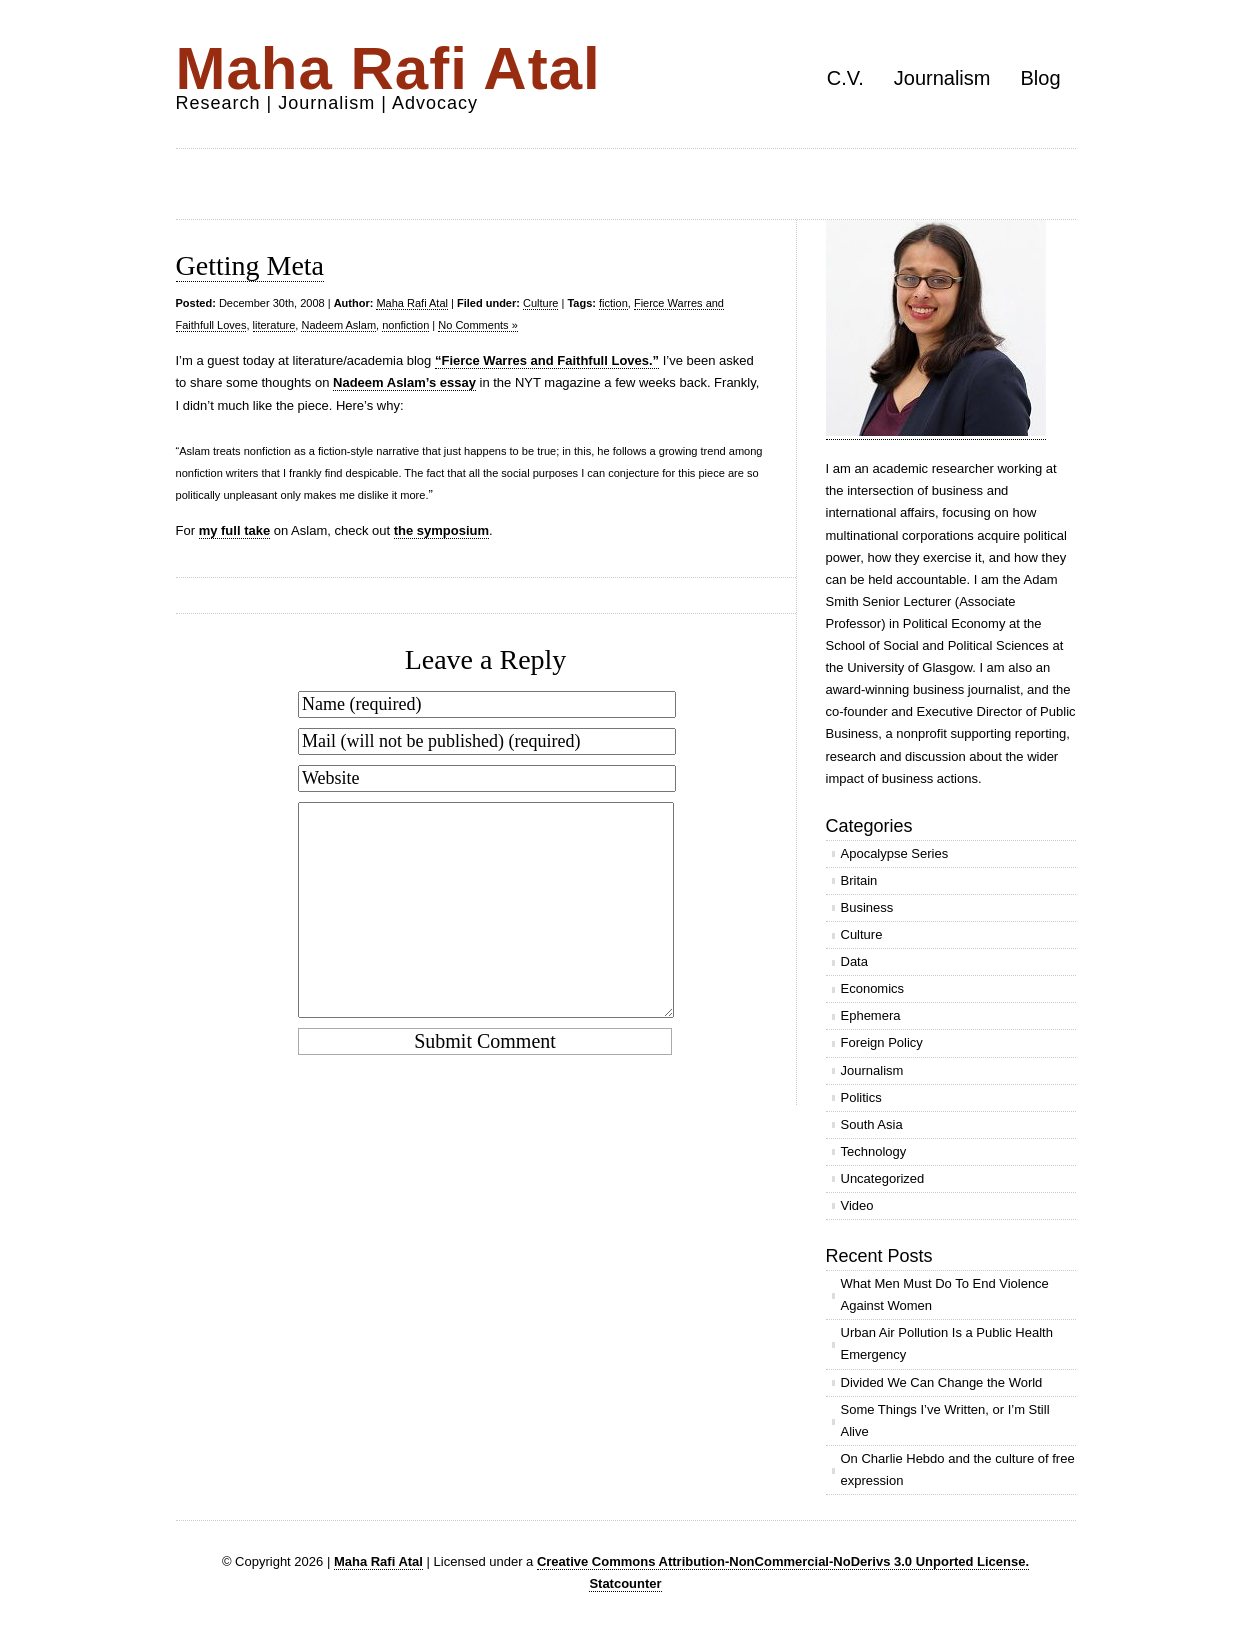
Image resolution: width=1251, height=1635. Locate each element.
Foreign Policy (882, 1042)
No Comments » (477, 325)
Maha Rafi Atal (388, 68)
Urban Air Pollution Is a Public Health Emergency (947, 1343)
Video (857, 1205)
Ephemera (871, 1015)
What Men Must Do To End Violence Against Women (945, 1294)
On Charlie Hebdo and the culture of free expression (958, 1469)
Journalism (942, 78)
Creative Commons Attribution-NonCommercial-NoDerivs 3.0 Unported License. (783, 1561)
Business (867, 907)
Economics (873, 988)
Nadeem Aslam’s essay (404, 382)
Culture (540, 303)
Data (854, 961)
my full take (235, 530)
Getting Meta (250, 265)
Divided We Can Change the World (942, 1382)
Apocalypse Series (895, 853)
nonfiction (405, 325)
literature (274, 325)
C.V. (845, 78)
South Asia (872, 1124)
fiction (613, 303)
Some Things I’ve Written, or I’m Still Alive (945, 1420)
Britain (859, 880)
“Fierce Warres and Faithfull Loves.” (547, 360)
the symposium (441, 530)
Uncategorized (883, 1178)
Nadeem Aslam (338, 325)
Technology (874, 1151)
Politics (861, 1097)
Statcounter (625, 1583)
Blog (1040, 78)
